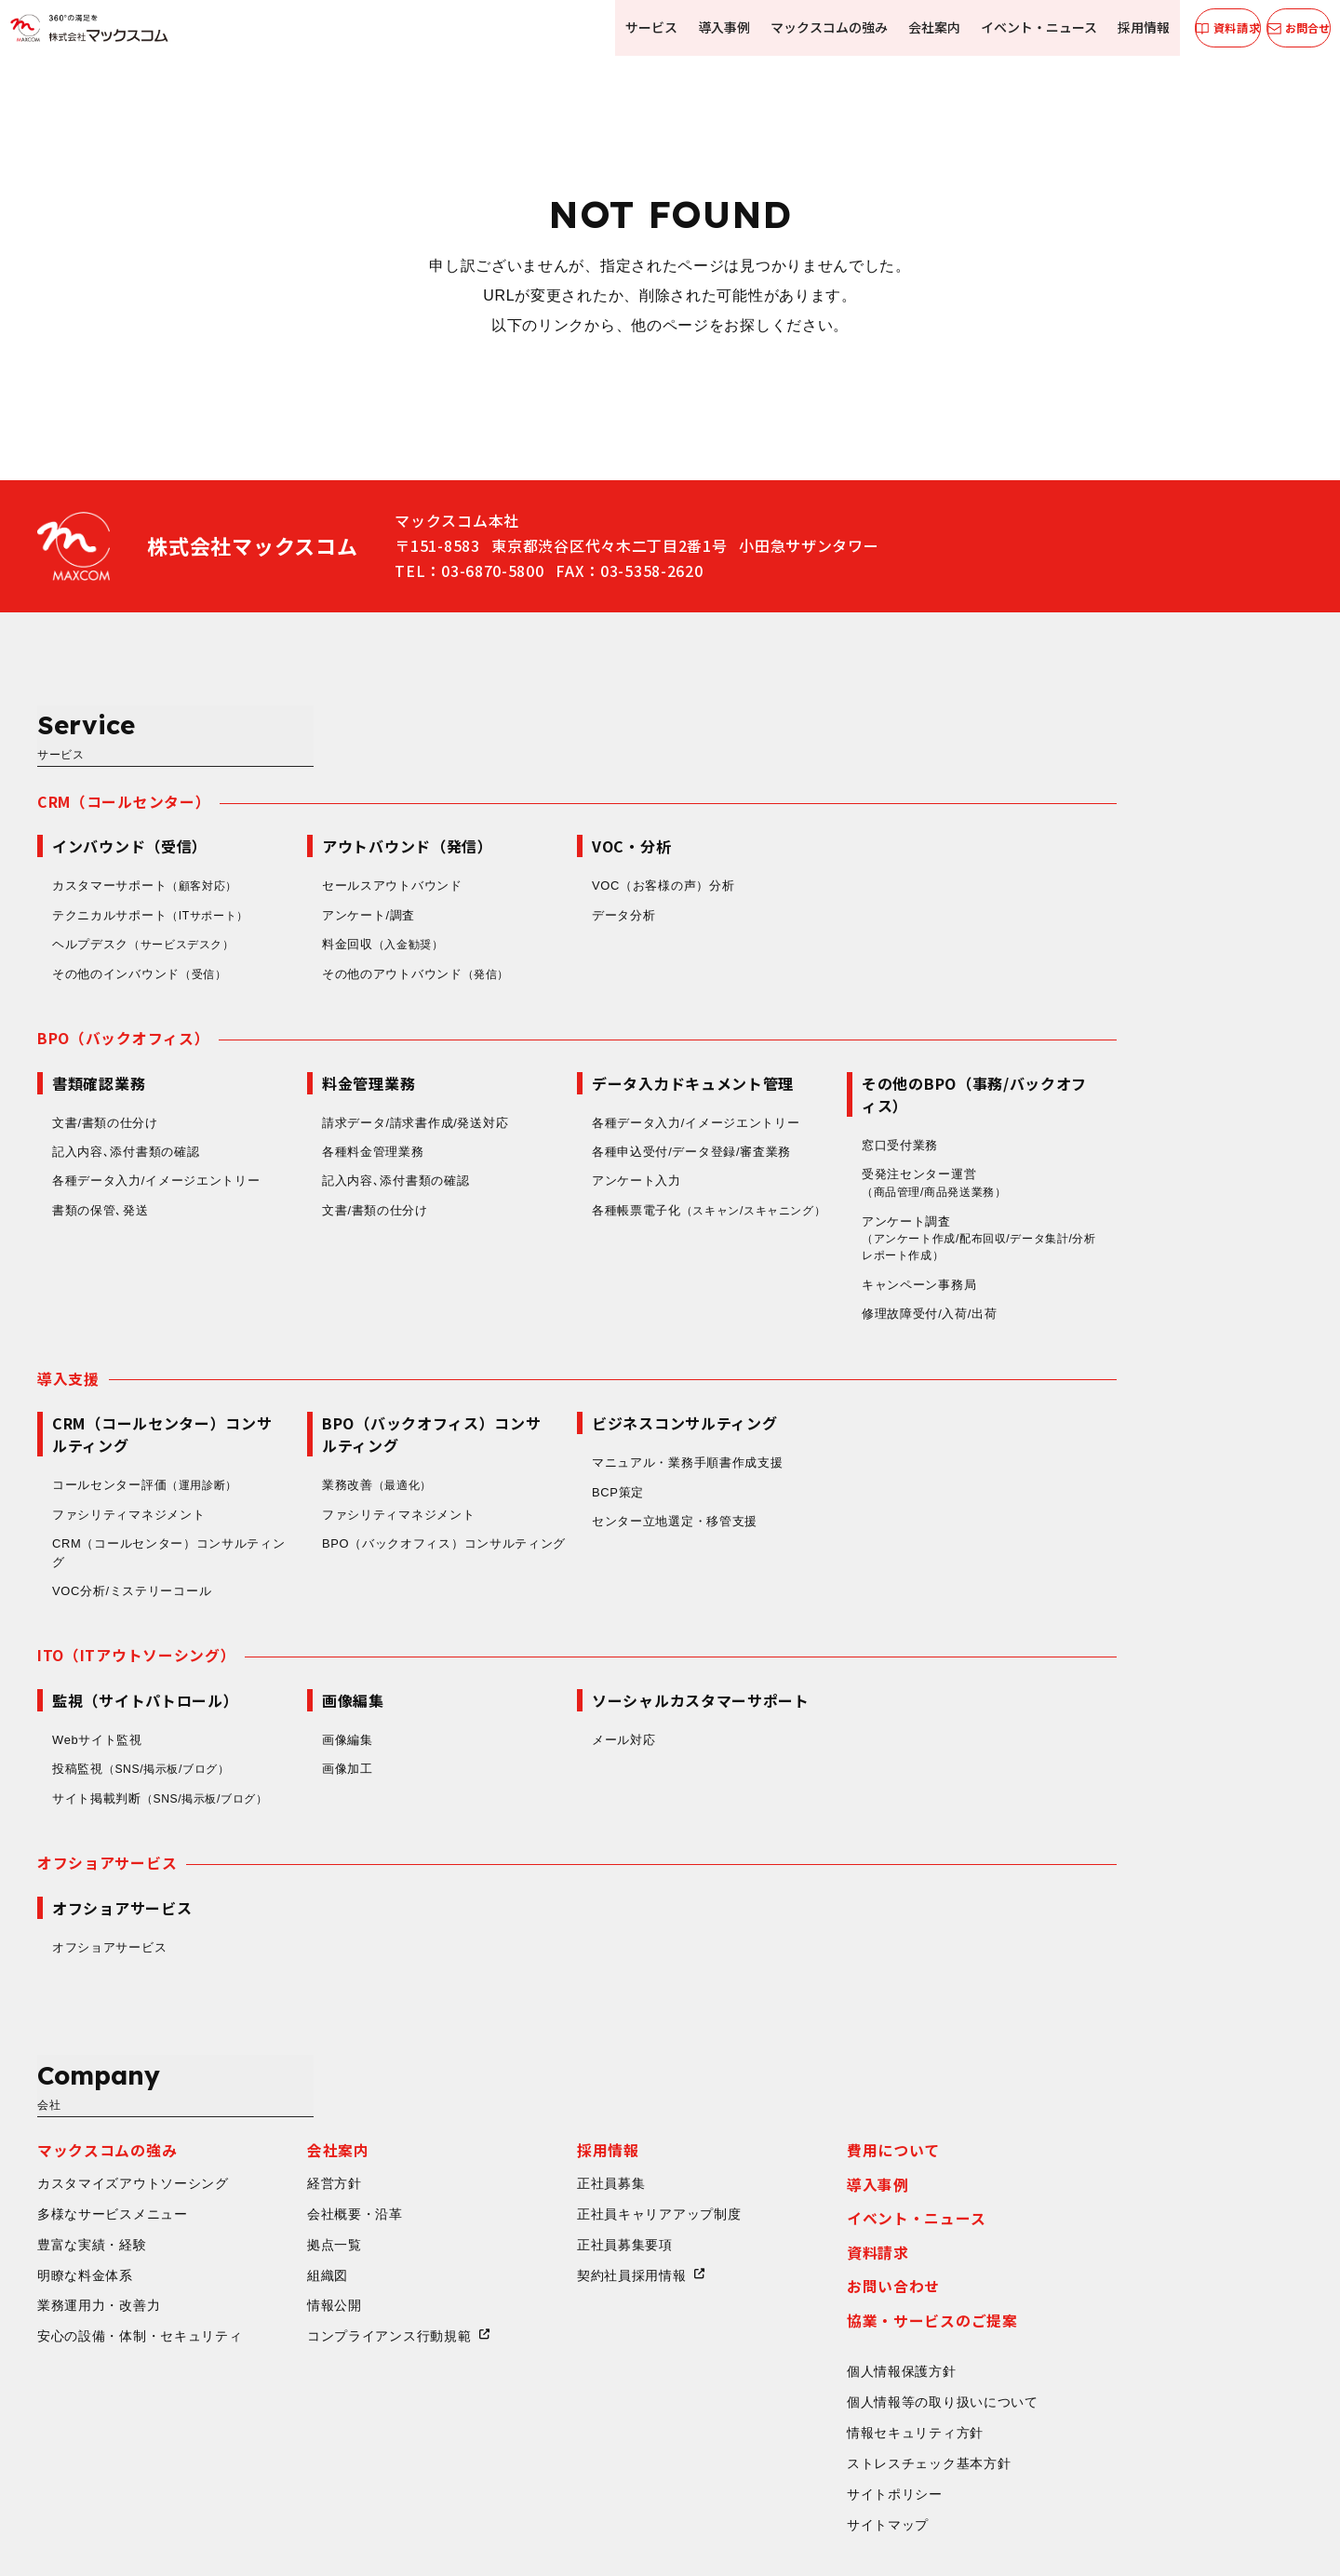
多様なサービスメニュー (298, 2065)
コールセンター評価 (334, 1412)
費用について (1079, 2002)
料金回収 (572, 866)
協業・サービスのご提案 (1118, 2173)
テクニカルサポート (339, 837)
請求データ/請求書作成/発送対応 (601, 1046)
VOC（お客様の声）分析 (849, 807)
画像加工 (533, 1698)
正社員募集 (797, 2034)
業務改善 (565, 1412)
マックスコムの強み (798, 27)
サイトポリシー (1081, 2348)
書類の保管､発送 (286, 1134)
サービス (624, 27)
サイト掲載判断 (351, 1727)
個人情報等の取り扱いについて (1129, 2254)
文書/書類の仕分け (291, 1046)
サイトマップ (1074, 2378)
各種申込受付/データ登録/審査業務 (877, 1075)
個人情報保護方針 (1088, 2224)
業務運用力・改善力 (284, 2158)
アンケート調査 (1170, 1164)
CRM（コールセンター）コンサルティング (355, 1480)
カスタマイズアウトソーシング (319, 2034)
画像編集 (533, 1668)
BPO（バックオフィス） (309, 960)
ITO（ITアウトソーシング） (322, 1583)
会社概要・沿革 (541, 2065)
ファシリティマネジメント (314, 1441)
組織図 (513, 2126)
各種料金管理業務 (559, 1075)
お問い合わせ (1079, 2138)
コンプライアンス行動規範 (575, 2188)
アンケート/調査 (554, 837)
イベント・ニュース (1004, 27)
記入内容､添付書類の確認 (311, 1075)
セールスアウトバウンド (578, 807)
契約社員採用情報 (818, 2126)
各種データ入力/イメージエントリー (342, 1104)
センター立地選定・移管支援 (861, 1449)
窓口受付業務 (1086, 1068)
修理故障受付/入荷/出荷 (1116, 1240)
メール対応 (810, 1668)
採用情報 (1107, 27)
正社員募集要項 (811, 2095)
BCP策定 (804, 1419)
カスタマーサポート (334, 807)
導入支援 (254, 1305)
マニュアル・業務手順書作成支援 (874, 1390)
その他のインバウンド (327, 896)
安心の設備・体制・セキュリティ (326, 2188)
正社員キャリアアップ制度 (845, 2065)
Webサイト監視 (283, 1668)
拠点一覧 (520, 2095)
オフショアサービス (293, 1792)
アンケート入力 (822, 1104)
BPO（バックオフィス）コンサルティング (630, 1471)
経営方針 (520, 2034)
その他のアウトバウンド (604, 896)
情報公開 (520, 2158)
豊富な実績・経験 (278, 2095)
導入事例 (695, 27)
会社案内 (902, 27)
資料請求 (1064, 2104)
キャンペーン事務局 (1105, 1210)
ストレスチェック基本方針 (1115, 2316)
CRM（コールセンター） (309, 723)
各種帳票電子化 (856, 1144)
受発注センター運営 (1126, 1108)
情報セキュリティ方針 (1101, 2285)
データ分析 (810, 837)
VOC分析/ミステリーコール (318, 1518)
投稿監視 (332, 1698)
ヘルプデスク (334, 866)
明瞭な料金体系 (271, 2126)
